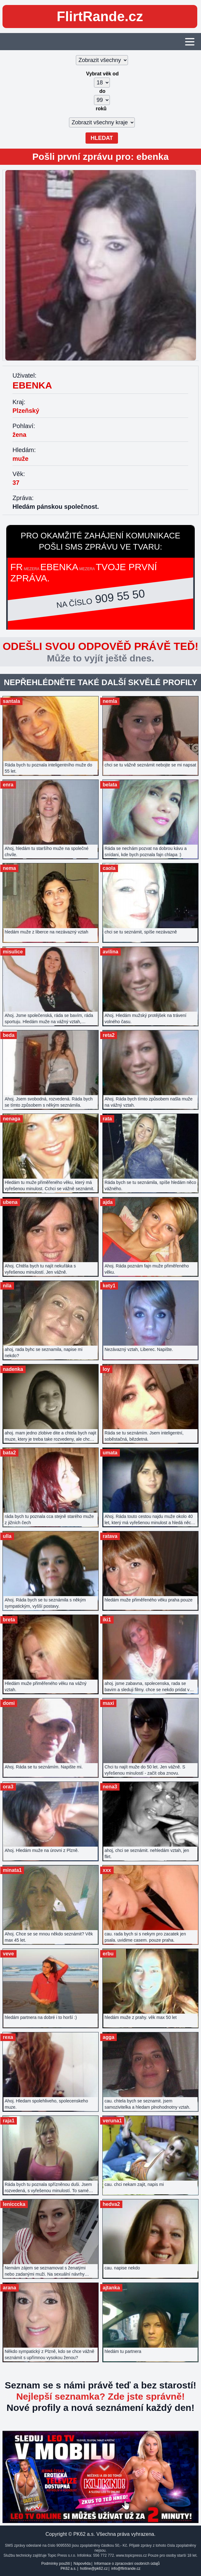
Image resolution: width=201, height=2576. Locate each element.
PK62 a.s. (68, 2568)
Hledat (102, 138)
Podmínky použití (55, 2563)
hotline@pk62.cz (94, 2568)
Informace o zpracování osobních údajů (127, 2563)
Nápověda (82, 2563)
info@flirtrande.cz (125, 2568)
